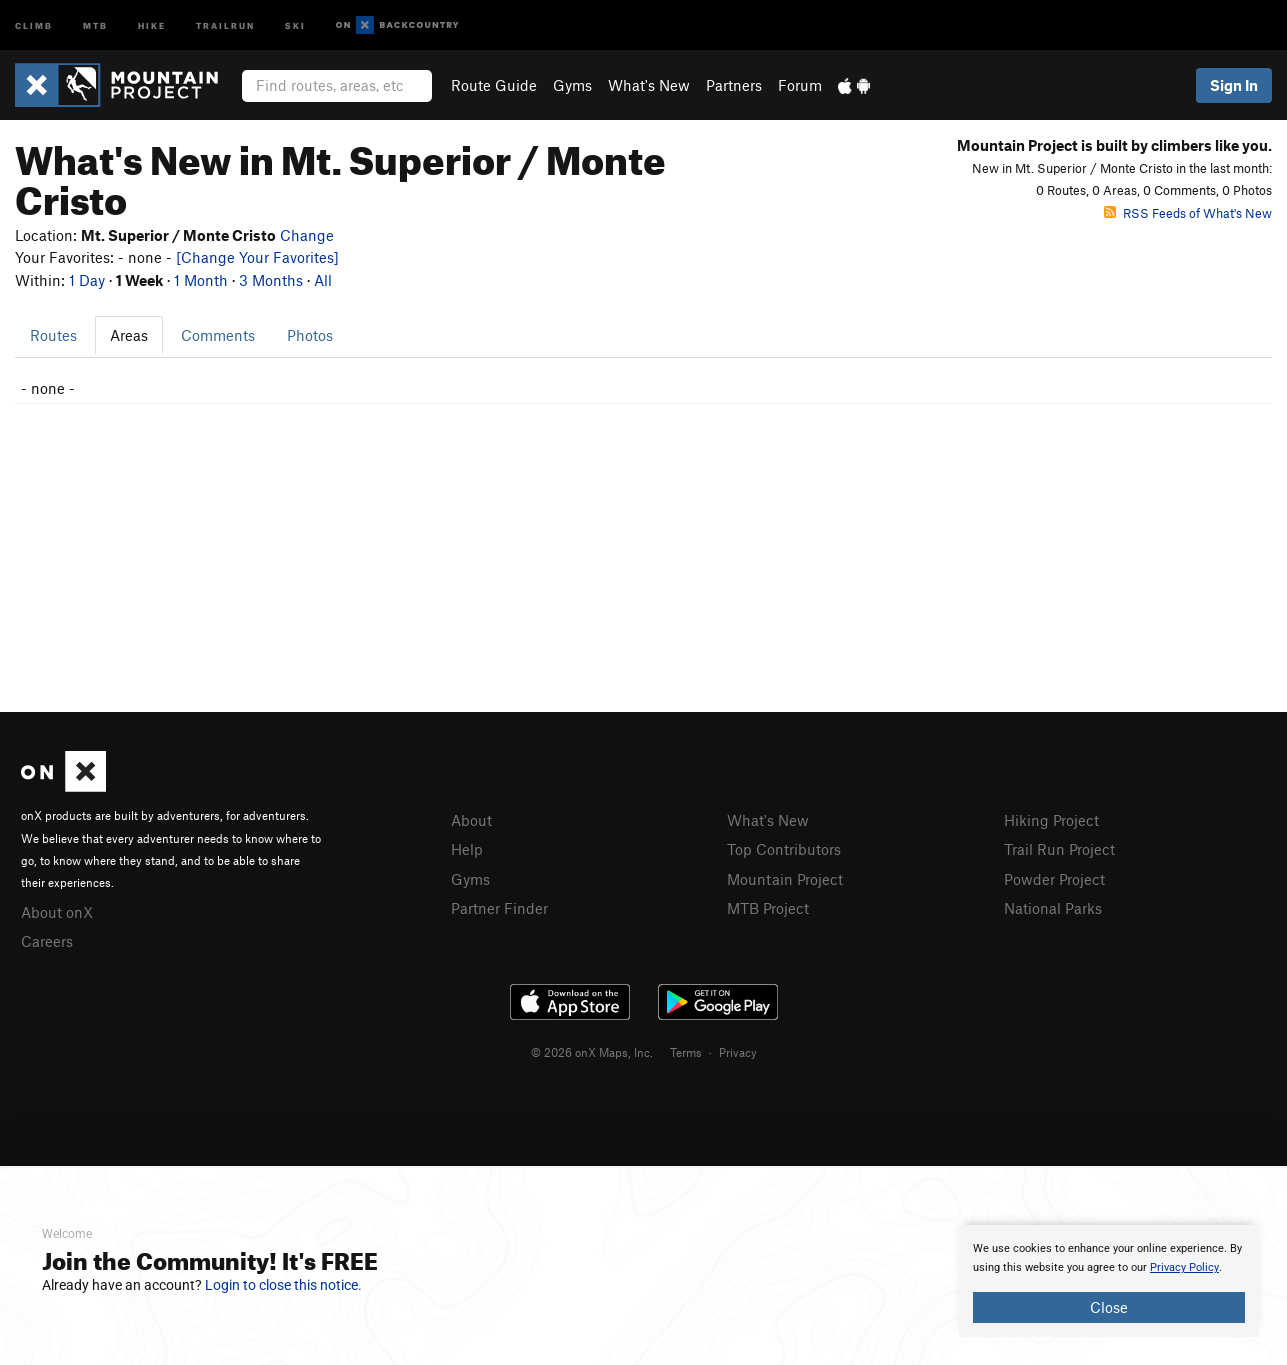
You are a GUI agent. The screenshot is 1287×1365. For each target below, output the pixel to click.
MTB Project (768, 908)
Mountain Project (785, 879)
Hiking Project (1051, 820)
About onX (57, 912)
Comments (218, 335)
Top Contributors (784, 849)
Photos (310, 335)
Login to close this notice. (283, 1285)
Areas (129, 335)
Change (307, 235)
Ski (295, 24)
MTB (95, 24)
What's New (649, 85)
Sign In (1234, 85)
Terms (686, 1052)
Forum (800, 85)
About (471, 820)
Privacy (738, 1052)
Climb (34, 24)
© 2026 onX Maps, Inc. (592, 1052)
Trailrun (225, 24)
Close (1109, 1307)
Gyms (572, 85)
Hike (152, 24)
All (323, 280)
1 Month (201, 280)
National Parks (1053, 908)
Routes (53, 335)
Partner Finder (499, 908)
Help (467, 849)
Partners (734, 85)
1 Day (87, 280)
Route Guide (494, 85)
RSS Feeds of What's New (1188, 213)
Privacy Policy (1184, 1267)
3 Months (271, 280)
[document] (1109, 1281)
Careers (47, 941)
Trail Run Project (1059, 849)
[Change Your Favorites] (257, 257)
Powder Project (1054, 879)
